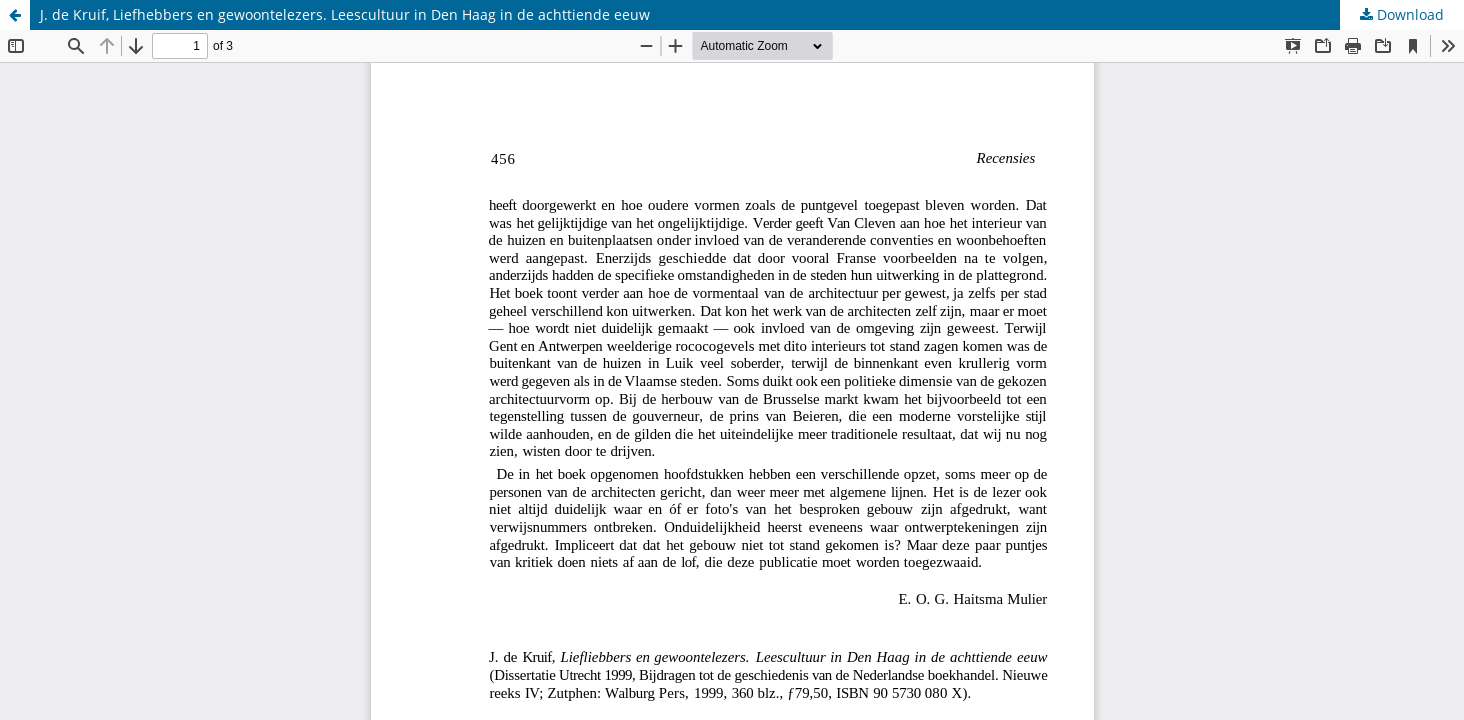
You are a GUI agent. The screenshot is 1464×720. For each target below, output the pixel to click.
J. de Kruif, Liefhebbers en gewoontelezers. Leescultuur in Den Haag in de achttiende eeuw (345, 14)
